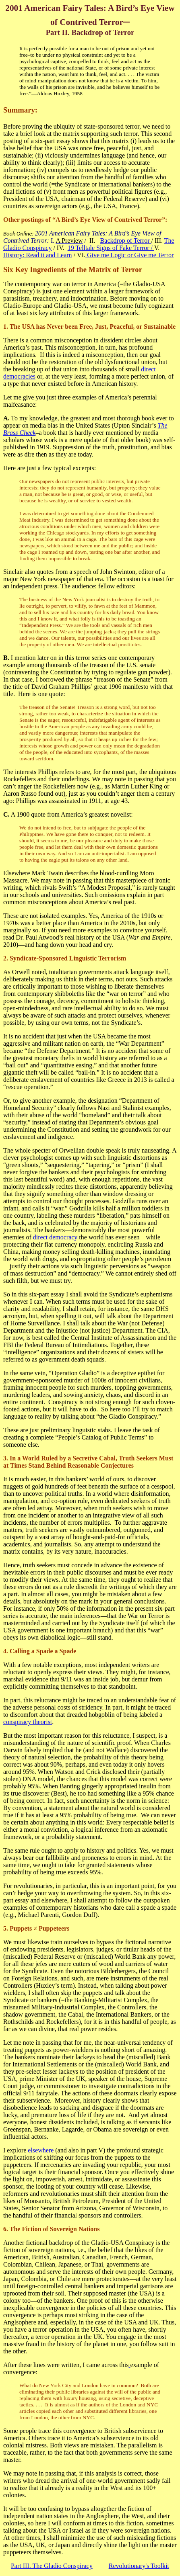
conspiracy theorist (27, 1721)
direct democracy (55, 1237)
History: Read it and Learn (37, 255)
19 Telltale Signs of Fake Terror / (111, 247)
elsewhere (41, 2150)
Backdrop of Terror (125, 240)
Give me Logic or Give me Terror (129, 255)
